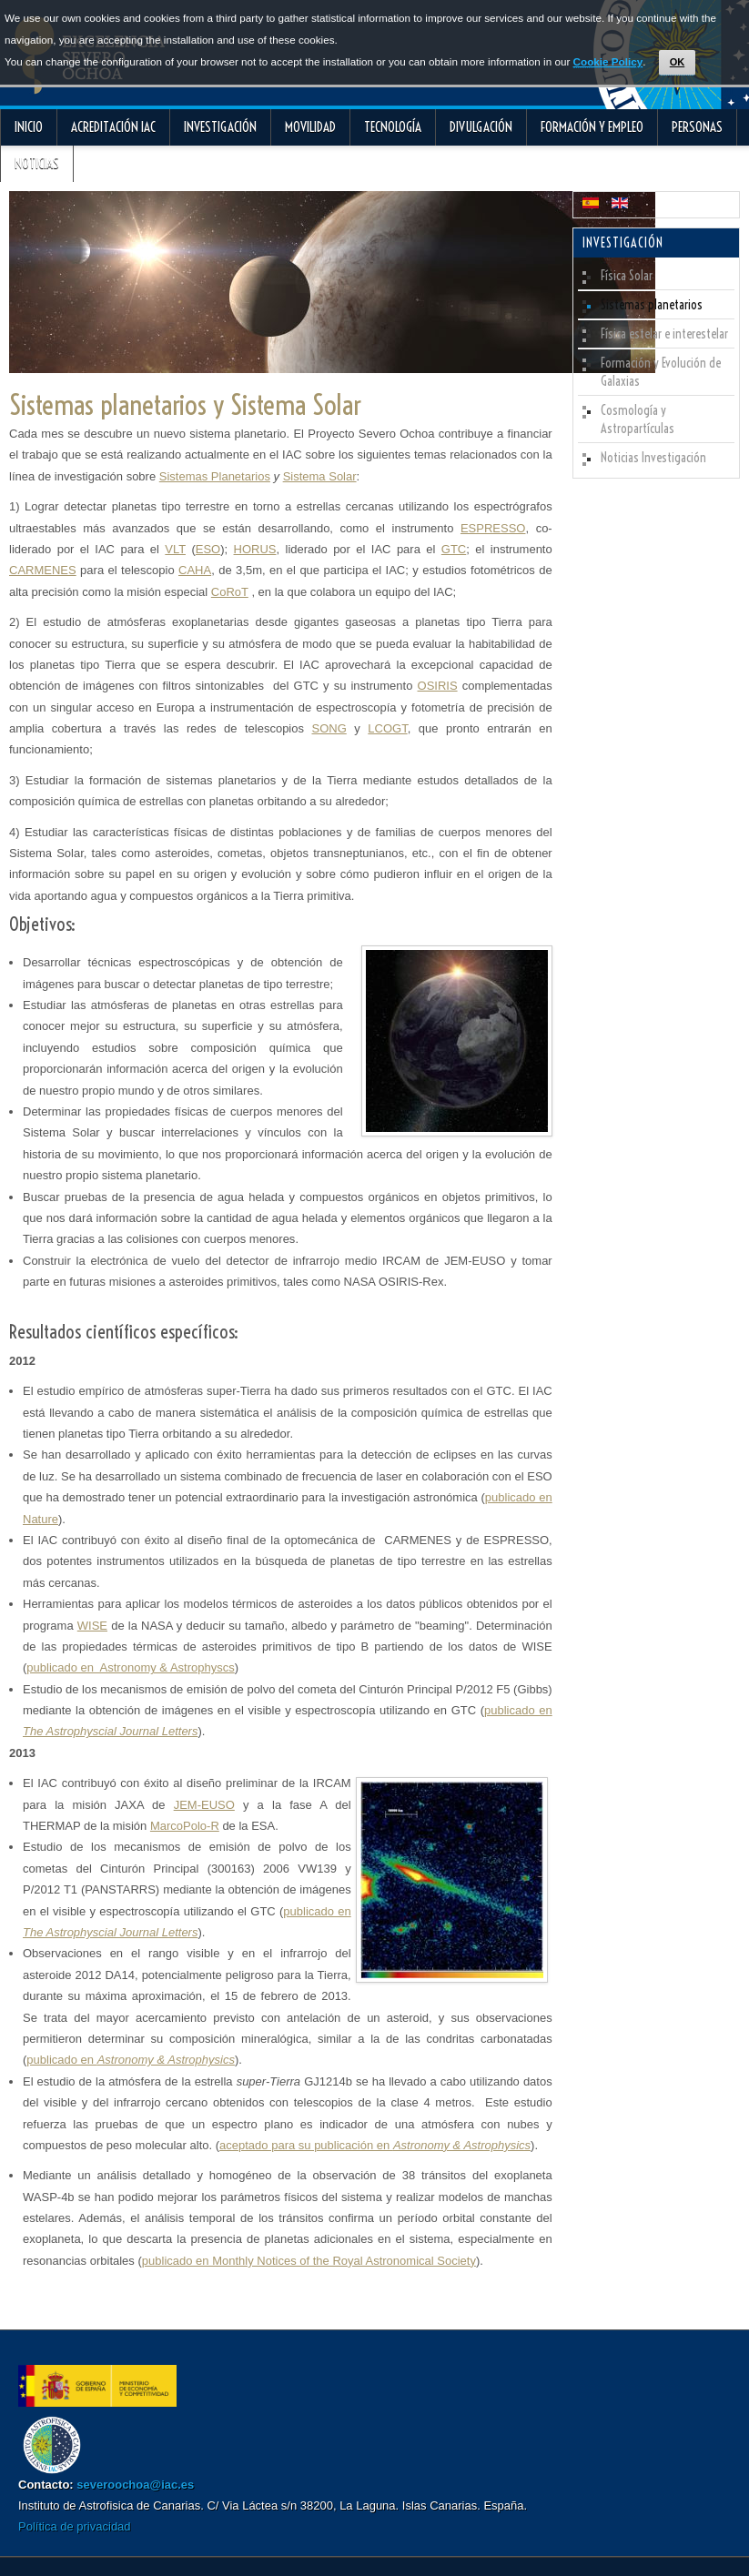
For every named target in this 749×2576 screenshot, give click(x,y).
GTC (453, 549)
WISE (92, 1625)
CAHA (194, 570)
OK (677, 61)
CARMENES (42, 570)
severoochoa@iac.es (135, 2484)
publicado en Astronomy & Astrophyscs (130, 1667)
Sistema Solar (320, 476)
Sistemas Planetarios (214, 476)
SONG (328, 728)
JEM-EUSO (204, 1805)
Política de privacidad (74, 2526)
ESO (208, 549)
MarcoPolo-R (184, 1826)
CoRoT (229, 592)
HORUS (255, 549)
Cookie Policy (608, 61)
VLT (175, 549)
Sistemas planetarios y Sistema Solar (185, 405)
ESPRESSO (493, 528)
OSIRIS (438, 685)
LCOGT (387, 728)
